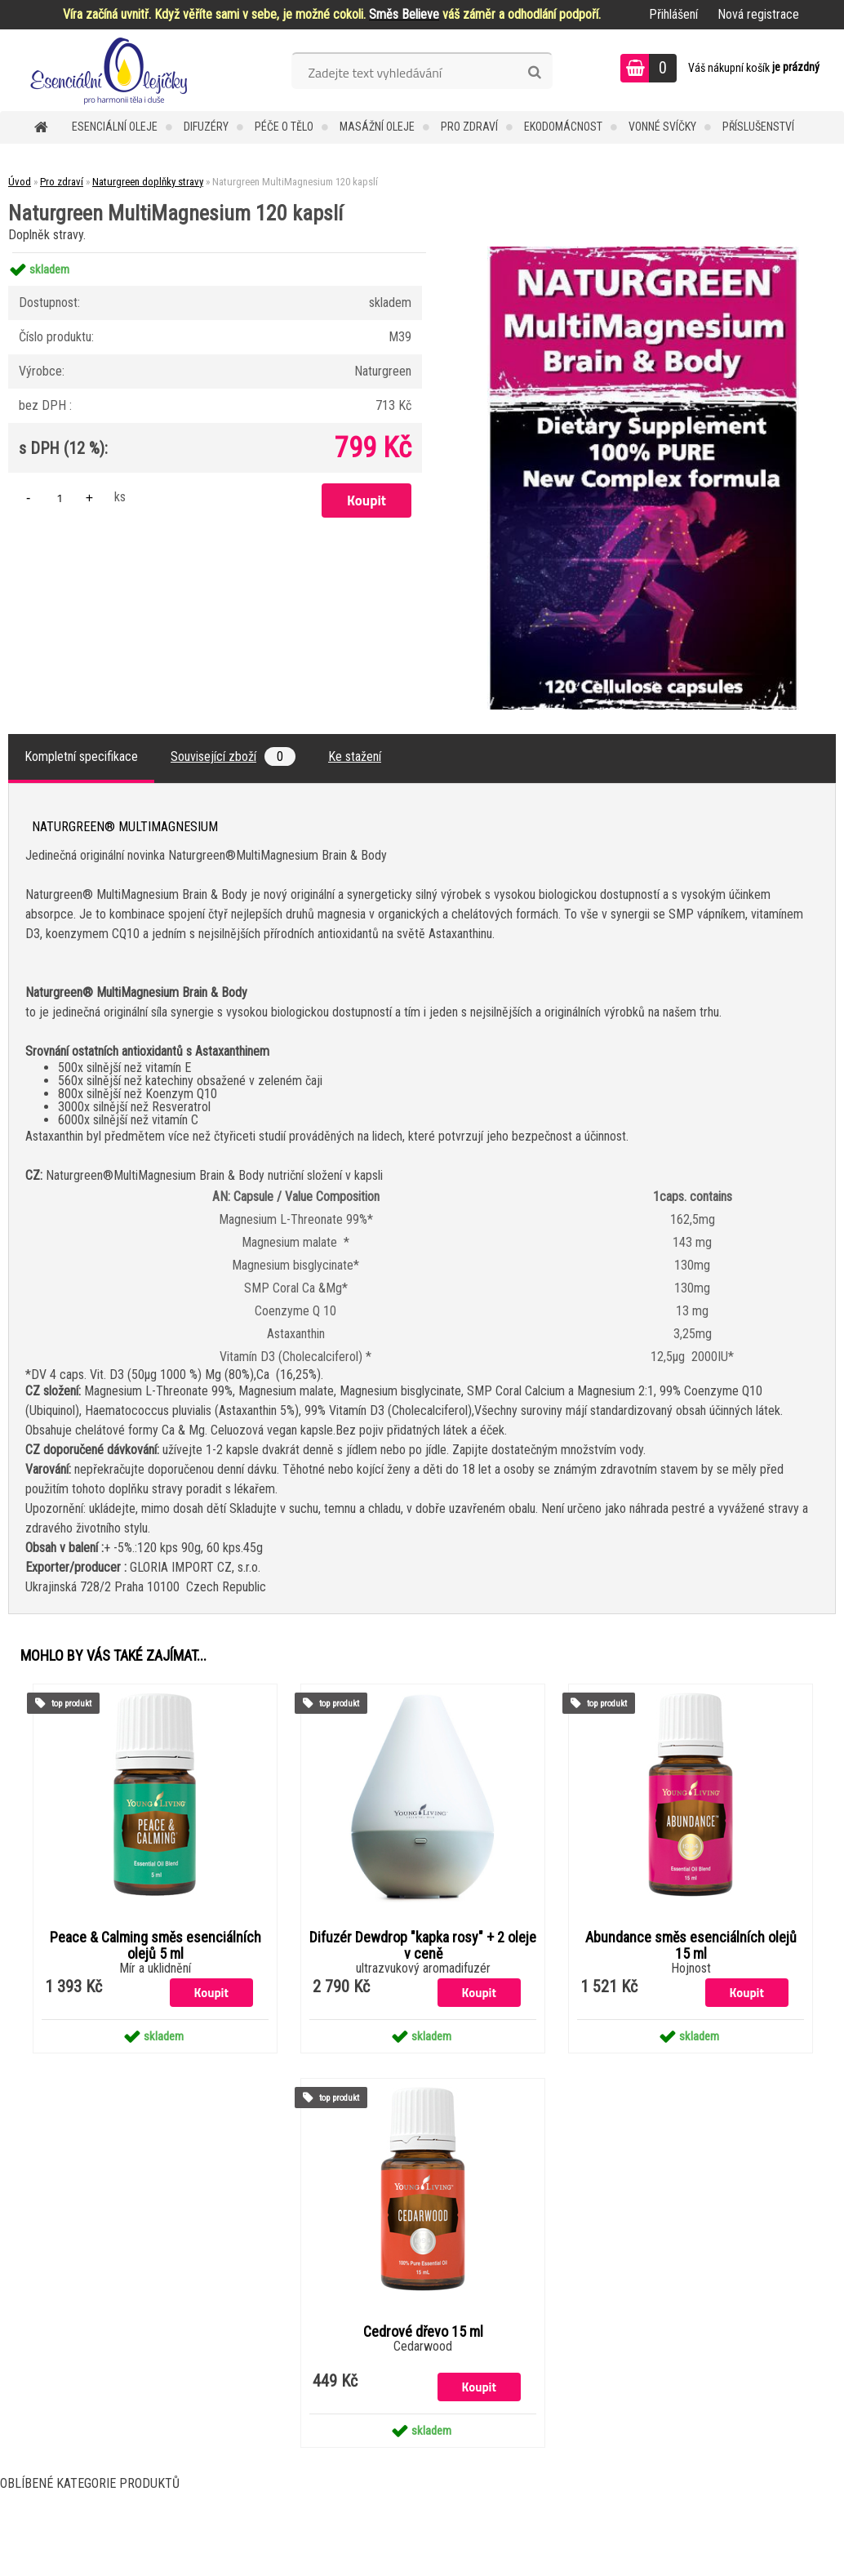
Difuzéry (206, 126)
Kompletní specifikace (81, 756)
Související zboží (233, 756)
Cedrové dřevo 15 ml (423, 2332)
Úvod (19, 182)
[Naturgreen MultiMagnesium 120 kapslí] (643, 252)
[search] (534, 72)
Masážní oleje (377, 126)
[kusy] (59, 497)
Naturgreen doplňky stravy (147, 182)
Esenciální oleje (115, 126)
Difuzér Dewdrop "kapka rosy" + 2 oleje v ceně (422, 1945)
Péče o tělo (284, 126)
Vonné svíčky (662, 126)
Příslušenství (758, 126)
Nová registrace (758, 14)
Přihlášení (673, 14)
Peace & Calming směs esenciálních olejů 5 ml (155, 1945)
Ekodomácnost (563, 126)
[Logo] (112, 70)
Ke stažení (354, 756)
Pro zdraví (469, 126)
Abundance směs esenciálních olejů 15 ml (691, 1945)
